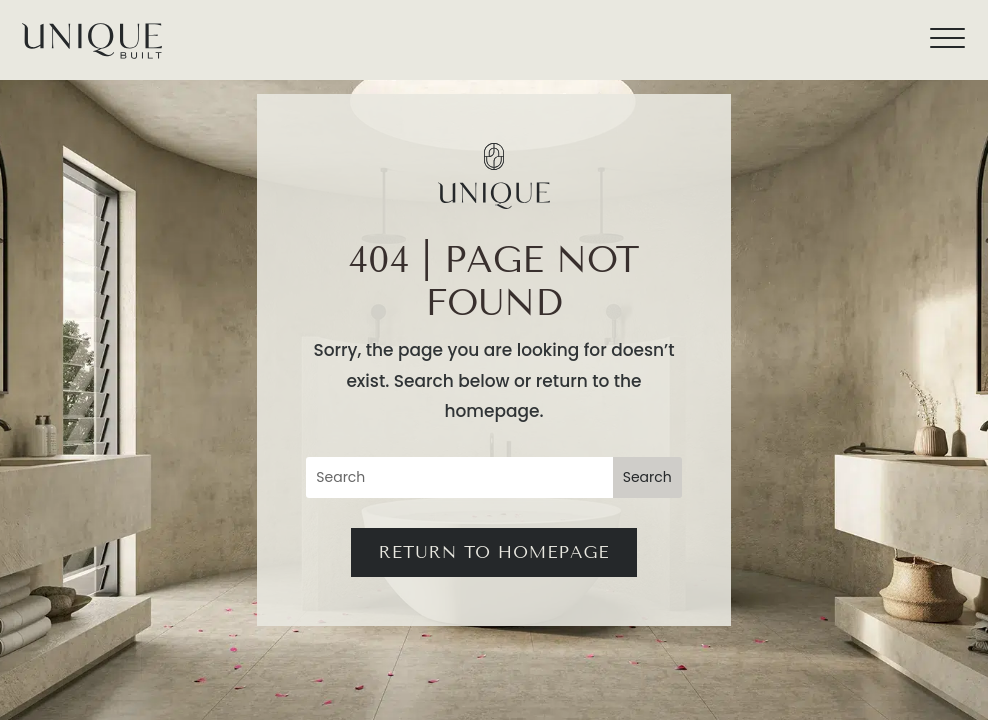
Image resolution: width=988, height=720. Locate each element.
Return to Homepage (493, 552)
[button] (958, 30)
